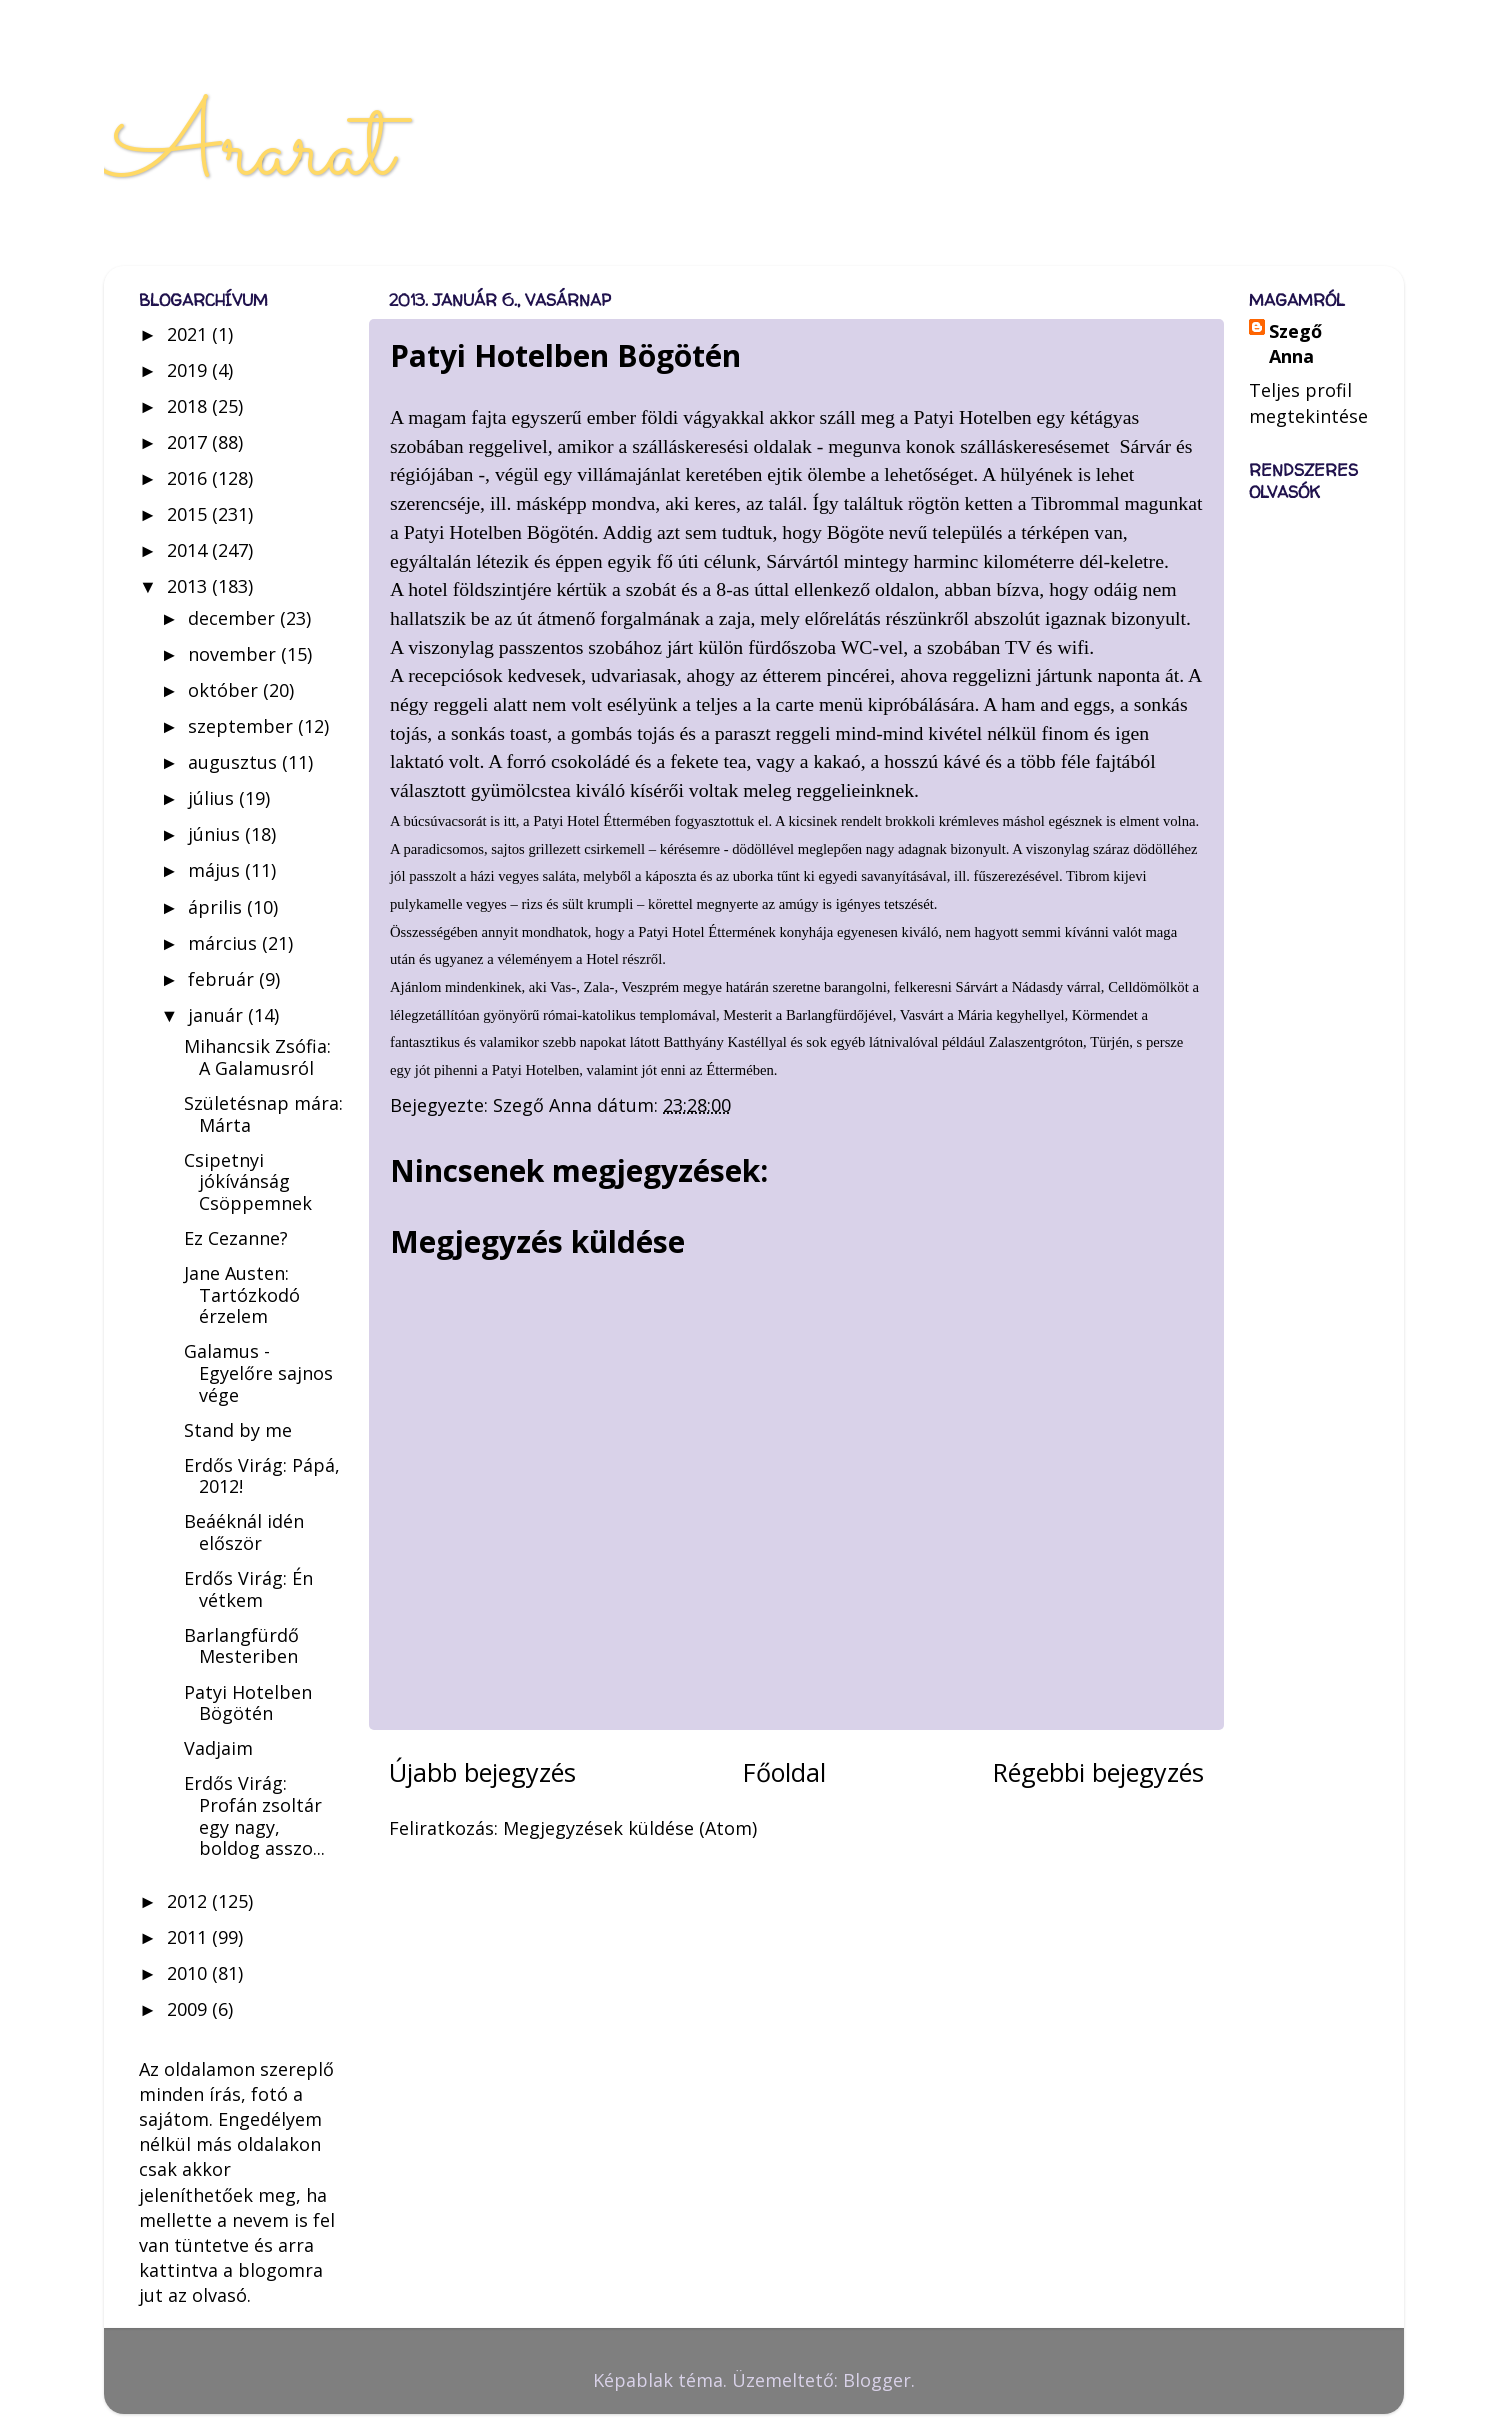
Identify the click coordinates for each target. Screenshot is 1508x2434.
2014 (189, 550)
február (223, 979)
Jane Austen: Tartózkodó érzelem (242, 1294)
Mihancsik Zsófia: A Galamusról (257, 1057)
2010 (189, 1973)
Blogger (877, 2380)
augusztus (235, 762)
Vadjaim (218, 1748)
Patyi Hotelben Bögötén (248, 1703)
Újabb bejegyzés (482, 1772)
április (217, 907)
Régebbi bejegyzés (1098, 1772)
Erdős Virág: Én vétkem (248, 1589)
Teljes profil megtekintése (1308, 402)
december (234, 618)
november (234, 654)
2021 (189, 334)
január (218, 1015)
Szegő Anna (1295, 343)
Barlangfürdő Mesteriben (241, 1646)
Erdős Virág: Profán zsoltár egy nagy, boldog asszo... (254, 1815)
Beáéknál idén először (244, 1532)
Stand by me (238, 1430)
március (225, 943)
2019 (189, 370)
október (225, 690)
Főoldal (784, 1772)
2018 (189, 406)
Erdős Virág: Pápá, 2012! (262, 1476)
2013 (189, 586)
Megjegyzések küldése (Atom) (630, 1828)
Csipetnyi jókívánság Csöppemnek (248, 1181)
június (216, 834)
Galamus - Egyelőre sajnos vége (258, 1372)
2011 (189, 1937)
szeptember (243, 726)
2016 (189, 478)
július (213, 798)
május (216, 870)
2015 (189, 514)
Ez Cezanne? (236, 1238)
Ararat (248, 152)
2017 (189, 442)
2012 (189, 1901)
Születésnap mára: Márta (263, 1114)
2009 (189, 2009)
